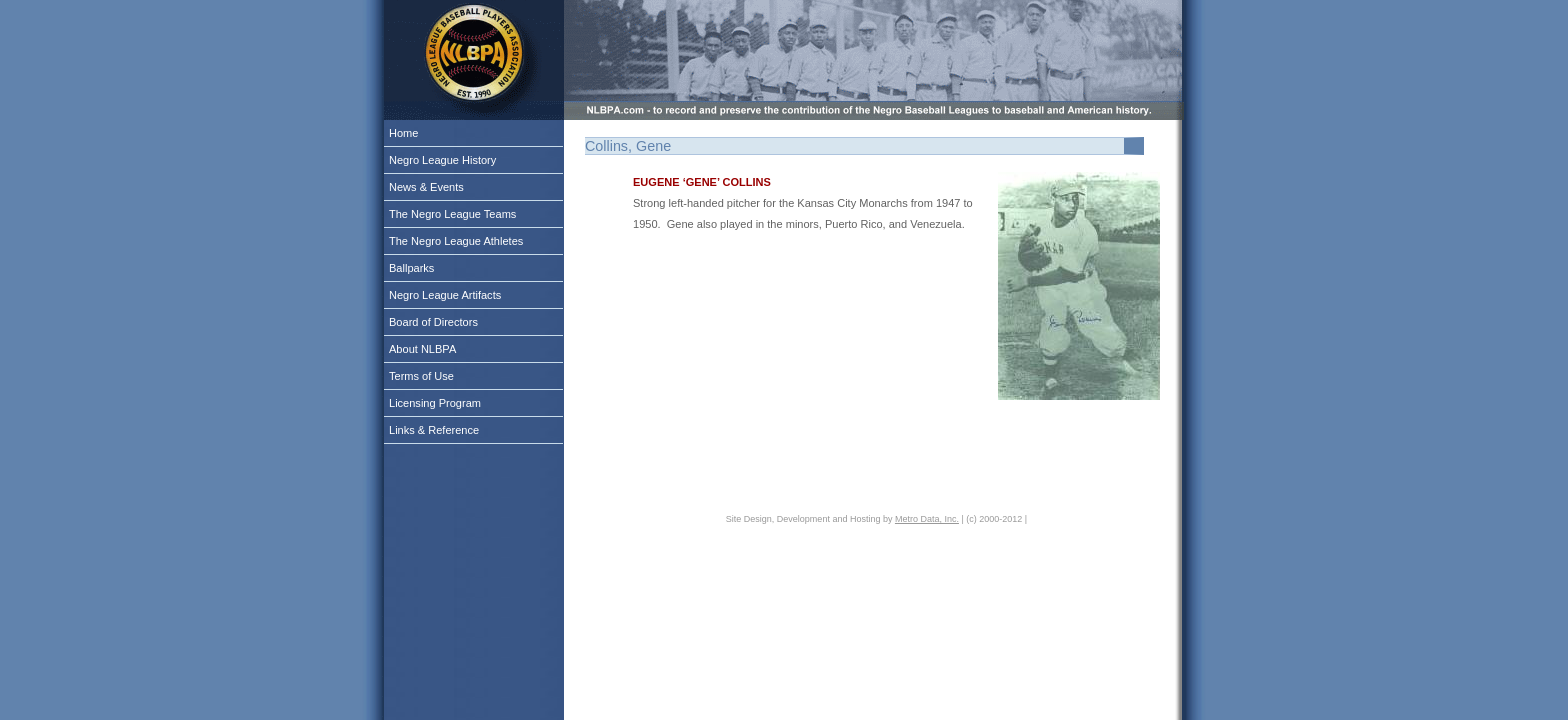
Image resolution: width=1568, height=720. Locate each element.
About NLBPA (422, 349)
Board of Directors (433, 322)
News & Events (426, 187)
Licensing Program (435, 403)
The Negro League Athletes (456, 241)
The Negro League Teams (452, 214)
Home (403, 133)
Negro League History (442, 160)
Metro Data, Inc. (927, 519)
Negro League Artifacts (445, 295)
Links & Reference (434, 430)
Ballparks (411, 268)
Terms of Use (421, 376)
